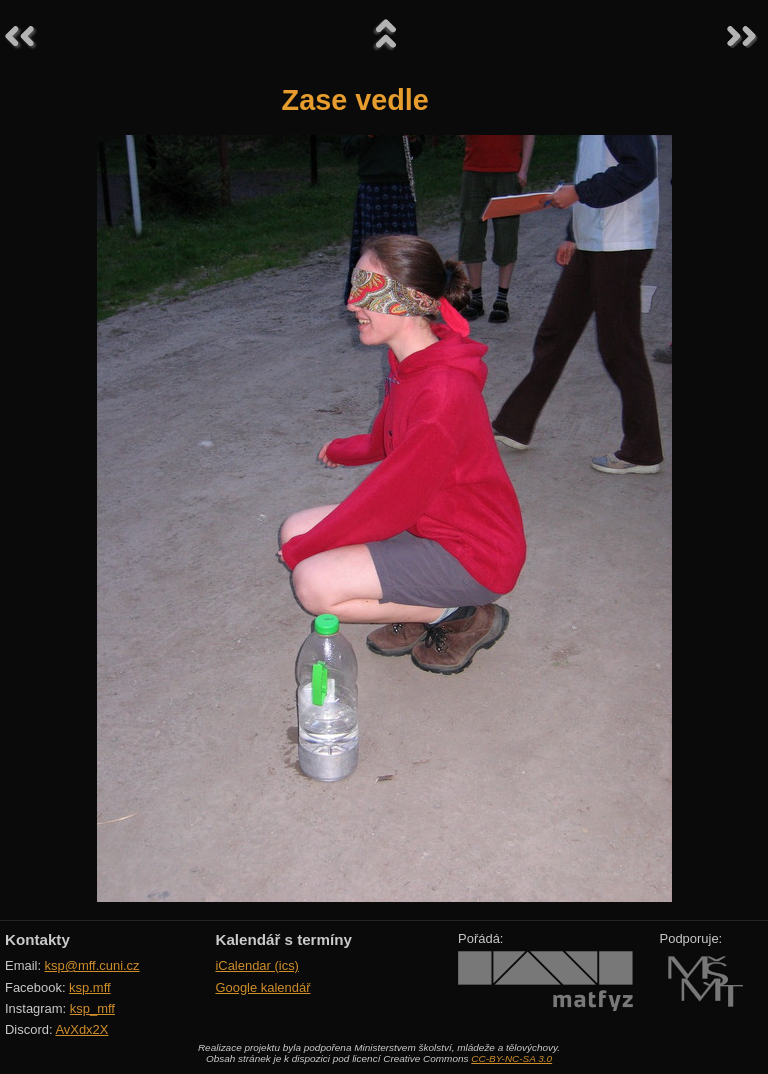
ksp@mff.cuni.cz (92, 965)
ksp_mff (92, 1008)
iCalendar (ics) (257, 965)
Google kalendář (262, 987)
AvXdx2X (81, 1029)
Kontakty (37, 939)
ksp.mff (90, 987)
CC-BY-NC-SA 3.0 (511, 1058)
